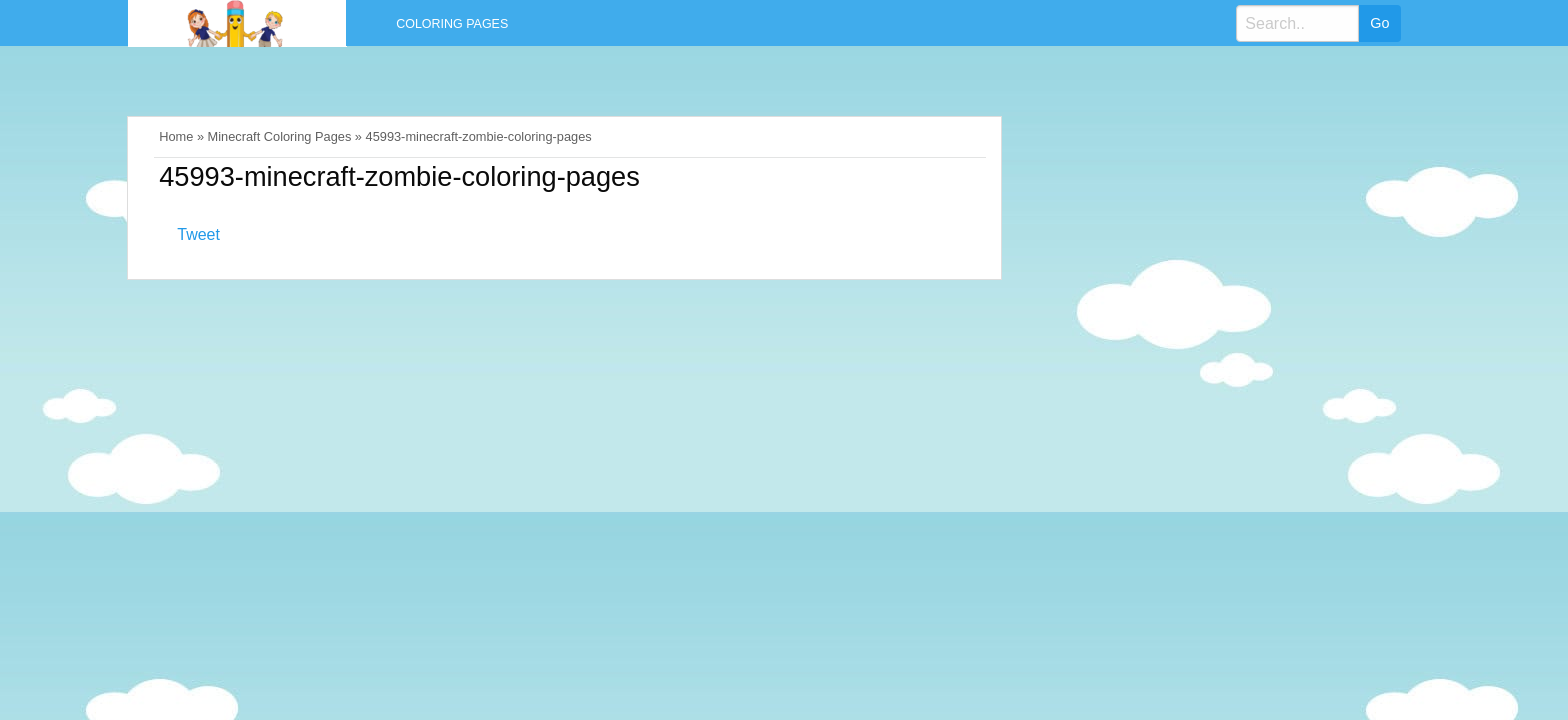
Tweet (198, 234)
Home (176, 136)
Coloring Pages (452, 24)
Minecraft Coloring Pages (280, 136)
